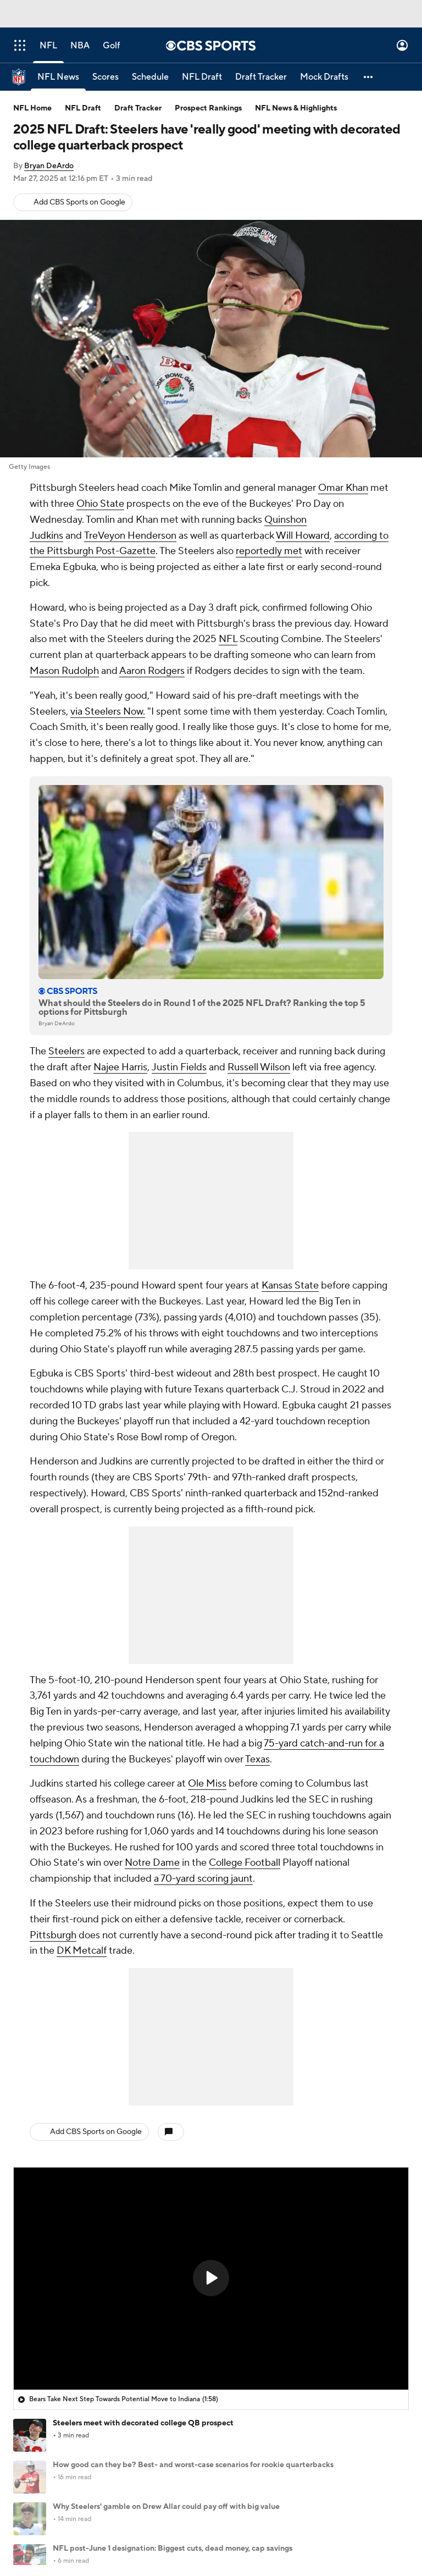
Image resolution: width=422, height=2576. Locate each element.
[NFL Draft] (202, 77)
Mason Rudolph (64, 671)
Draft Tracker (138, 108)
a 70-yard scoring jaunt (203, 1878)
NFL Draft (83, 108)
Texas (257, 1759)
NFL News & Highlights (296, 108)
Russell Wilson (258, 1067)
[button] (368, 77)
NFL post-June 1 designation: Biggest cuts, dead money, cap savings (172, 2548)
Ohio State (100, 503)
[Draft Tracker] (261, 77)
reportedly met (269, 551)
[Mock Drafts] (324, 77)
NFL (228, 639)
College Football (244, 1862)
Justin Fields (179, 1067)
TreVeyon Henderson (130, 535)
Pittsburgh (53, 1935)
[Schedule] (150, 77)
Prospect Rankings (208, 108)
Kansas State (290, 1285)
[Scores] (105, 77)
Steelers (66, 1051)
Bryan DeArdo (49, 166)
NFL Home (32, 108)
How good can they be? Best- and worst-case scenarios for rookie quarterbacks (193, 2465)
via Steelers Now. (107, 711)
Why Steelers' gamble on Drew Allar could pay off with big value (166, 2507)
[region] (211, 2279)
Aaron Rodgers (152, 671)
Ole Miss (207, 1783)
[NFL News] (58, 77)
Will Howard (303, 535)
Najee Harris (120, 1067)
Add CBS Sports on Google (79, 202)
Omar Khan (343, 488)
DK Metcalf (82, 1950)
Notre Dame (152, 1862)
